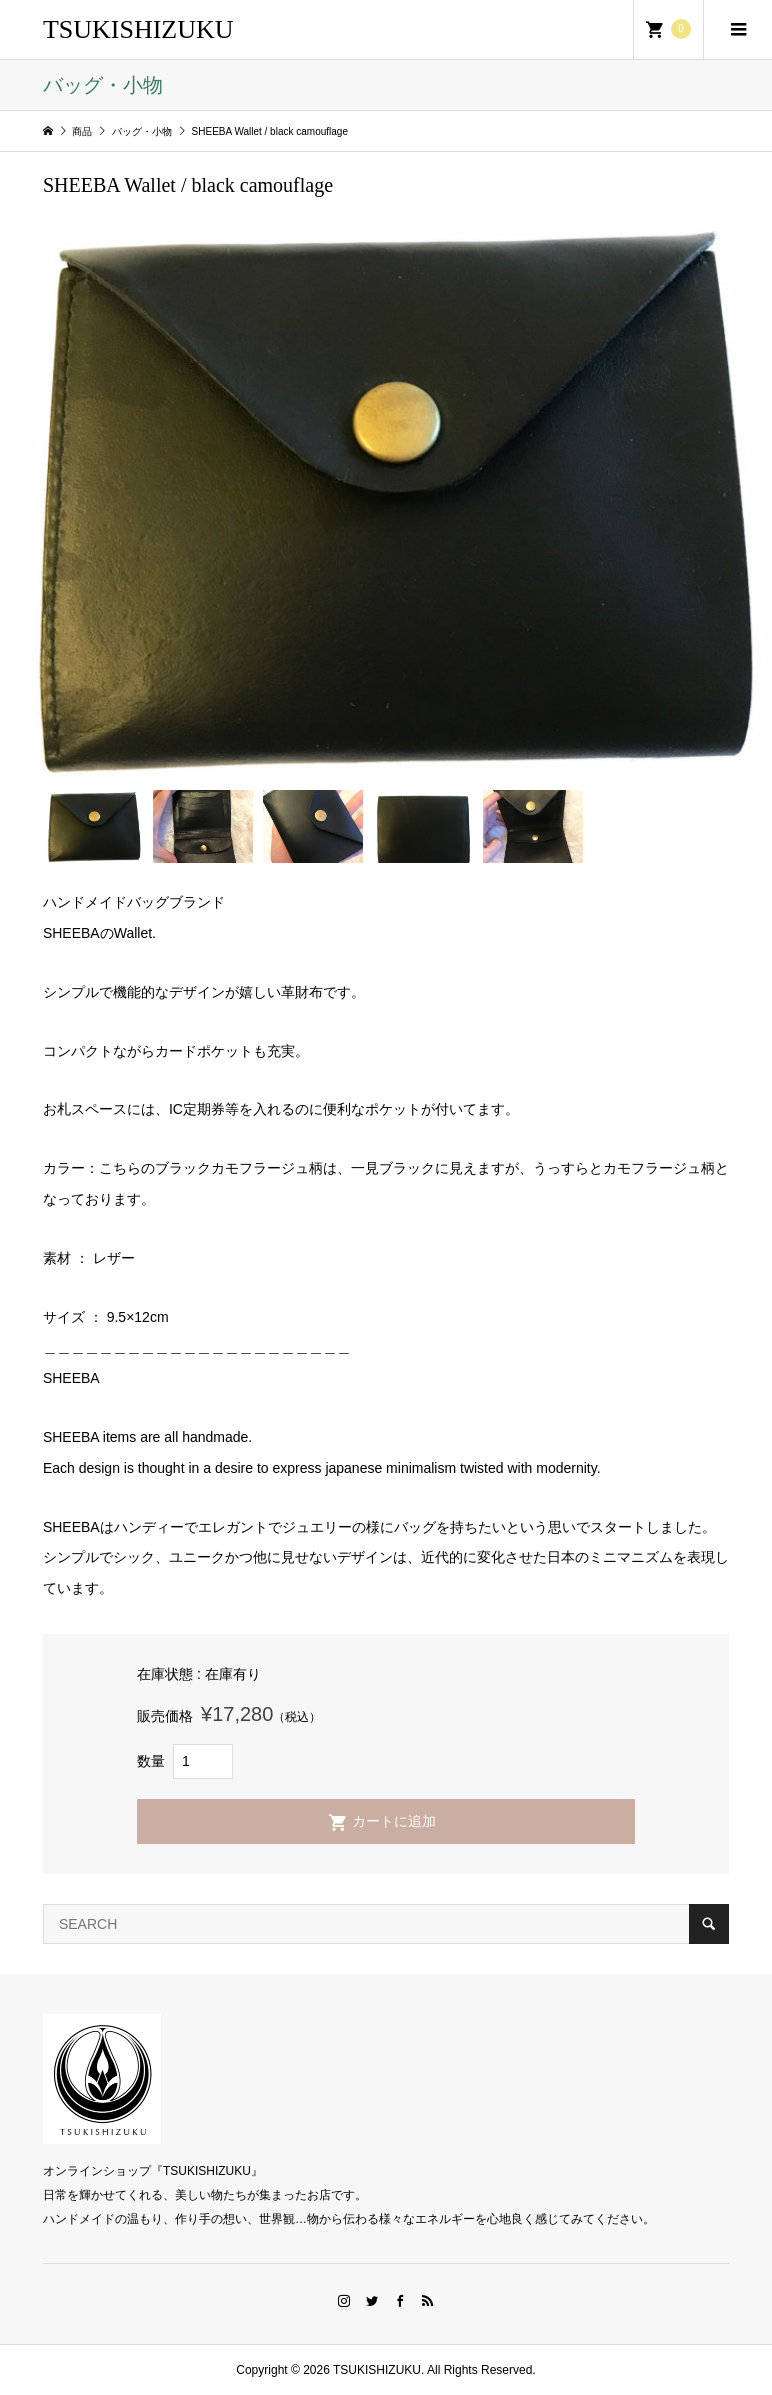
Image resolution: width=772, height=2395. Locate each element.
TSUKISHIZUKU (138, 29)
